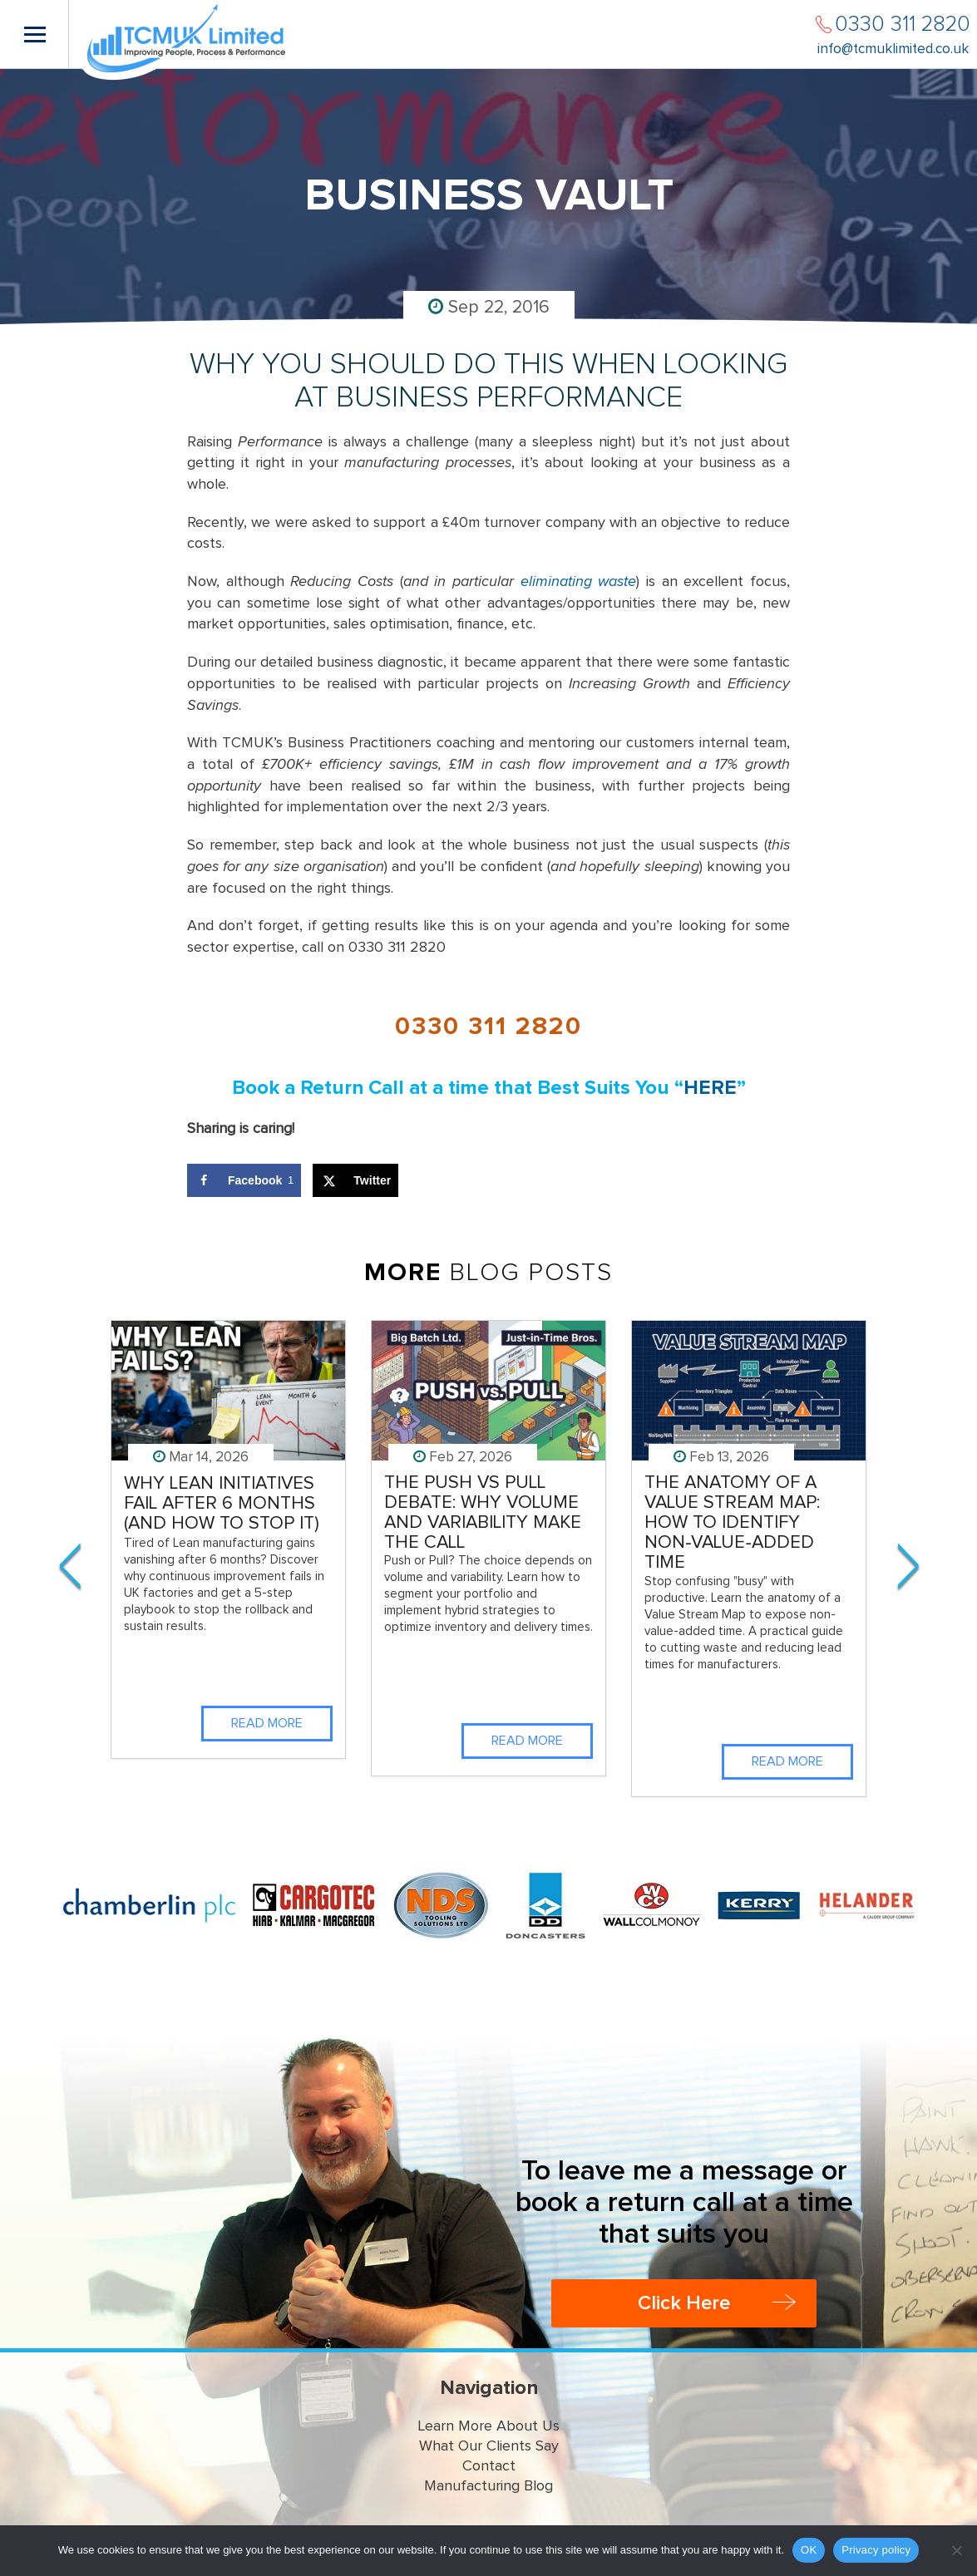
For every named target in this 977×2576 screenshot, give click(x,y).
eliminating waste (579, 581)
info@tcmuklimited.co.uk (893, 49)
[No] (956, 2550)
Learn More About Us (489, 2426)
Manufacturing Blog (488, 2486)
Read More (267, 1723)
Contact (489, 2466)
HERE (710, 1088)
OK (809, 2550)
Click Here (684, 2303)
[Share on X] (355, 1180)
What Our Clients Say (489, 2446)
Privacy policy (875, 2550)
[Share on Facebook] (244, 1180)
